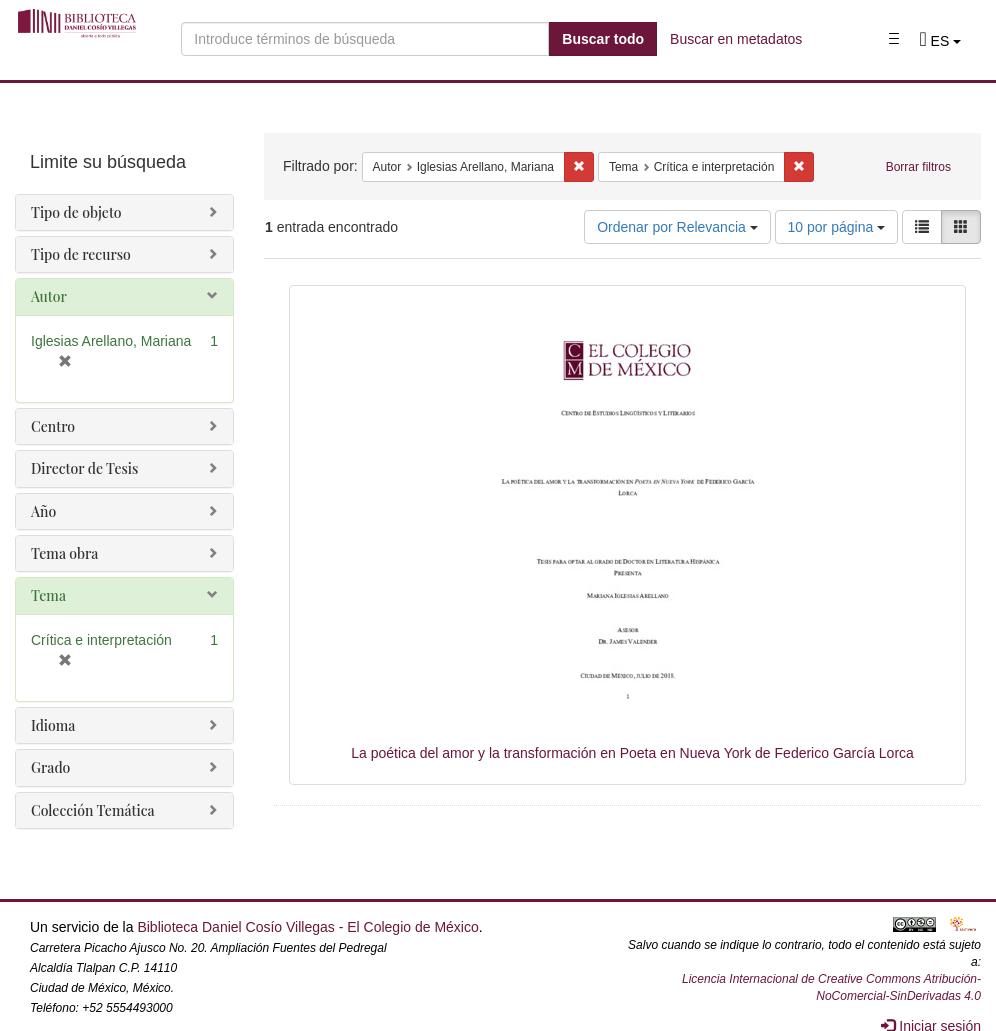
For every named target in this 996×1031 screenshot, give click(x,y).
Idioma (53, 725)
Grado (50, 767)
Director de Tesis (84, 468)
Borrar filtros (918, 167)
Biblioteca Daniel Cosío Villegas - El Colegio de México (307, 927)
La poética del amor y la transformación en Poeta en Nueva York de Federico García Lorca (632, 753)
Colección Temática (93, 810)
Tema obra (64, 553)
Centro (53, 426)
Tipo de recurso (81, 254)
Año (43, 511)
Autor (49, 296)
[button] (940, 41)
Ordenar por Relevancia (677, 227)
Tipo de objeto (76, 212)
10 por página (837, 227)
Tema (48, 595)
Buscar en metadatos (736, 39)
